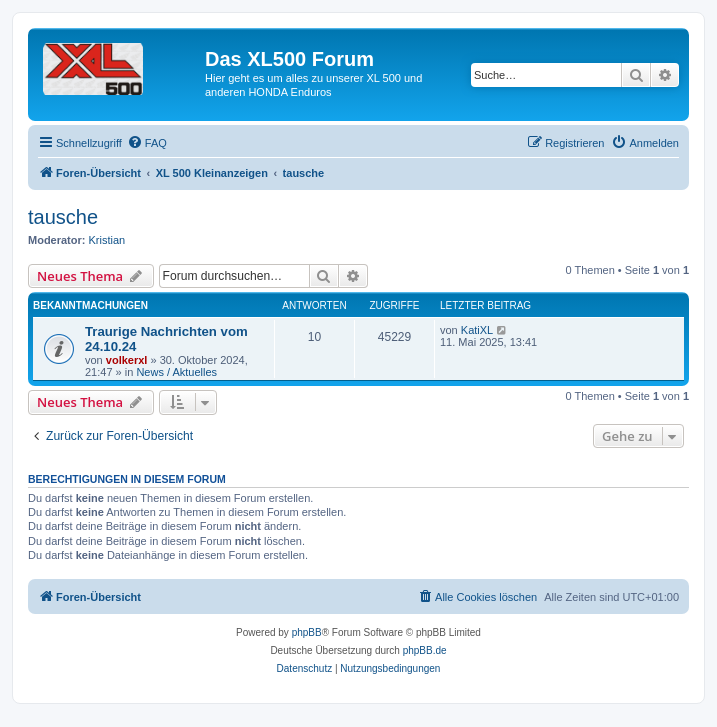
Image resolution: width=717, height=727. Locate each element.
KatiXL (477, 330)
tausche (63, 217)
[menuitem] (147, 143)
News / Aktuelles (176, 372)
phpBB (307, 632)
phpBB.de (425, 650)
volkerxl (127, 360)
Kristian (107, 240)
